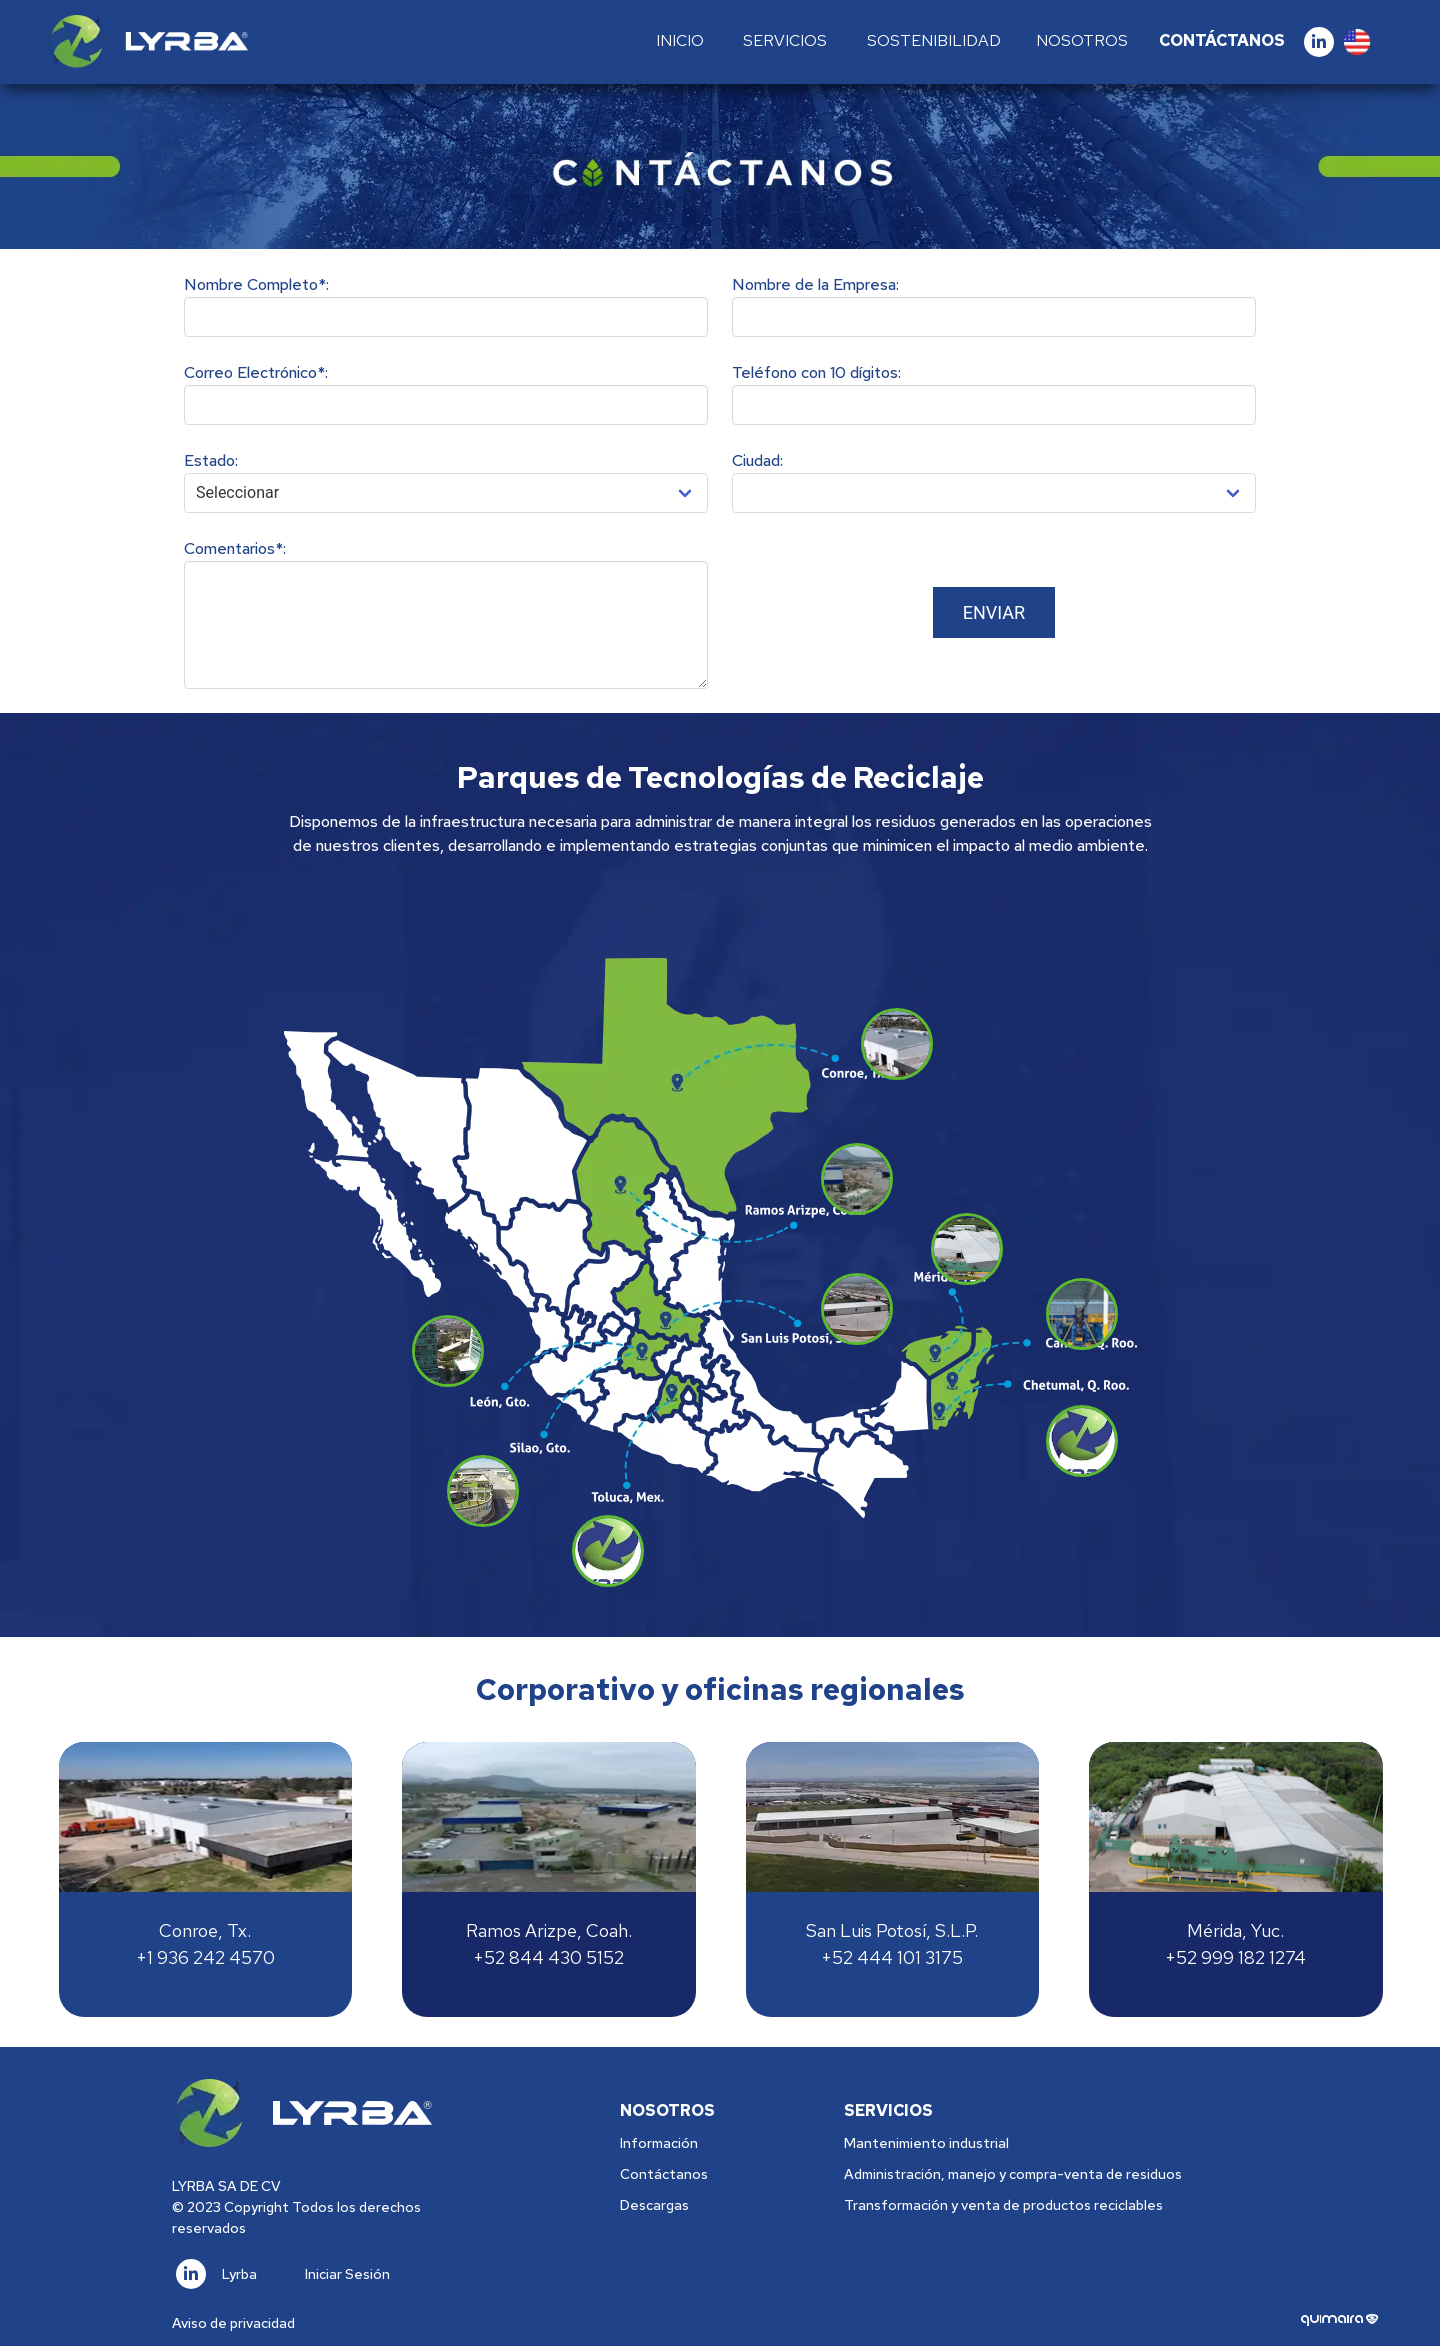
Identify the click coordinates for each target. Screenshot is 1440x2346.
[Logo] (148, 42)
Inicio (680, 40)
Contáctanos (1222, 40)
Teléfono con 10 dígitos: (816, 372)
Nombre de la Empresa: (815, 284)
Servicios (785, 40)
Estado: (211, 460)
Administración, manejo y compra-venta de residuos (1013, 2174)
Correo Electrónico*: (256, 372)
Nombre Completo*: (256, 284)
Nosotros (1082, 40)
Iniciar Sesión (347, 2274)
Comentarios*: (235, 548)
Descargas (654, 2205)
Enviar (994, 612)
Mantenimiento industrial (926, 2143)
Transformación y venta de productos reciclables (1003, 2205)
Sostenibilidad (934, 40)
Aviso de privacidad (233, 2323)
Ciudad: (757, 460)
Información (659, 2143)
